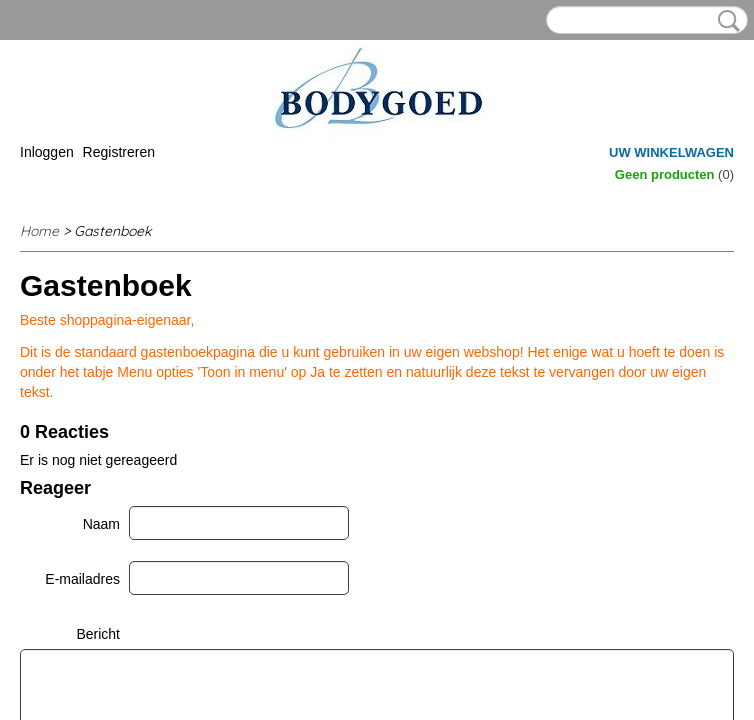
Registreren (119, 152)
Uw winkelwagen (671, 152)
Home (39, 231)
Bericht (98, 634)
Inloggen (47, 152)
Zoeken (725, 21)
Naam (101, 524)
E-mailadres (82, 579)
